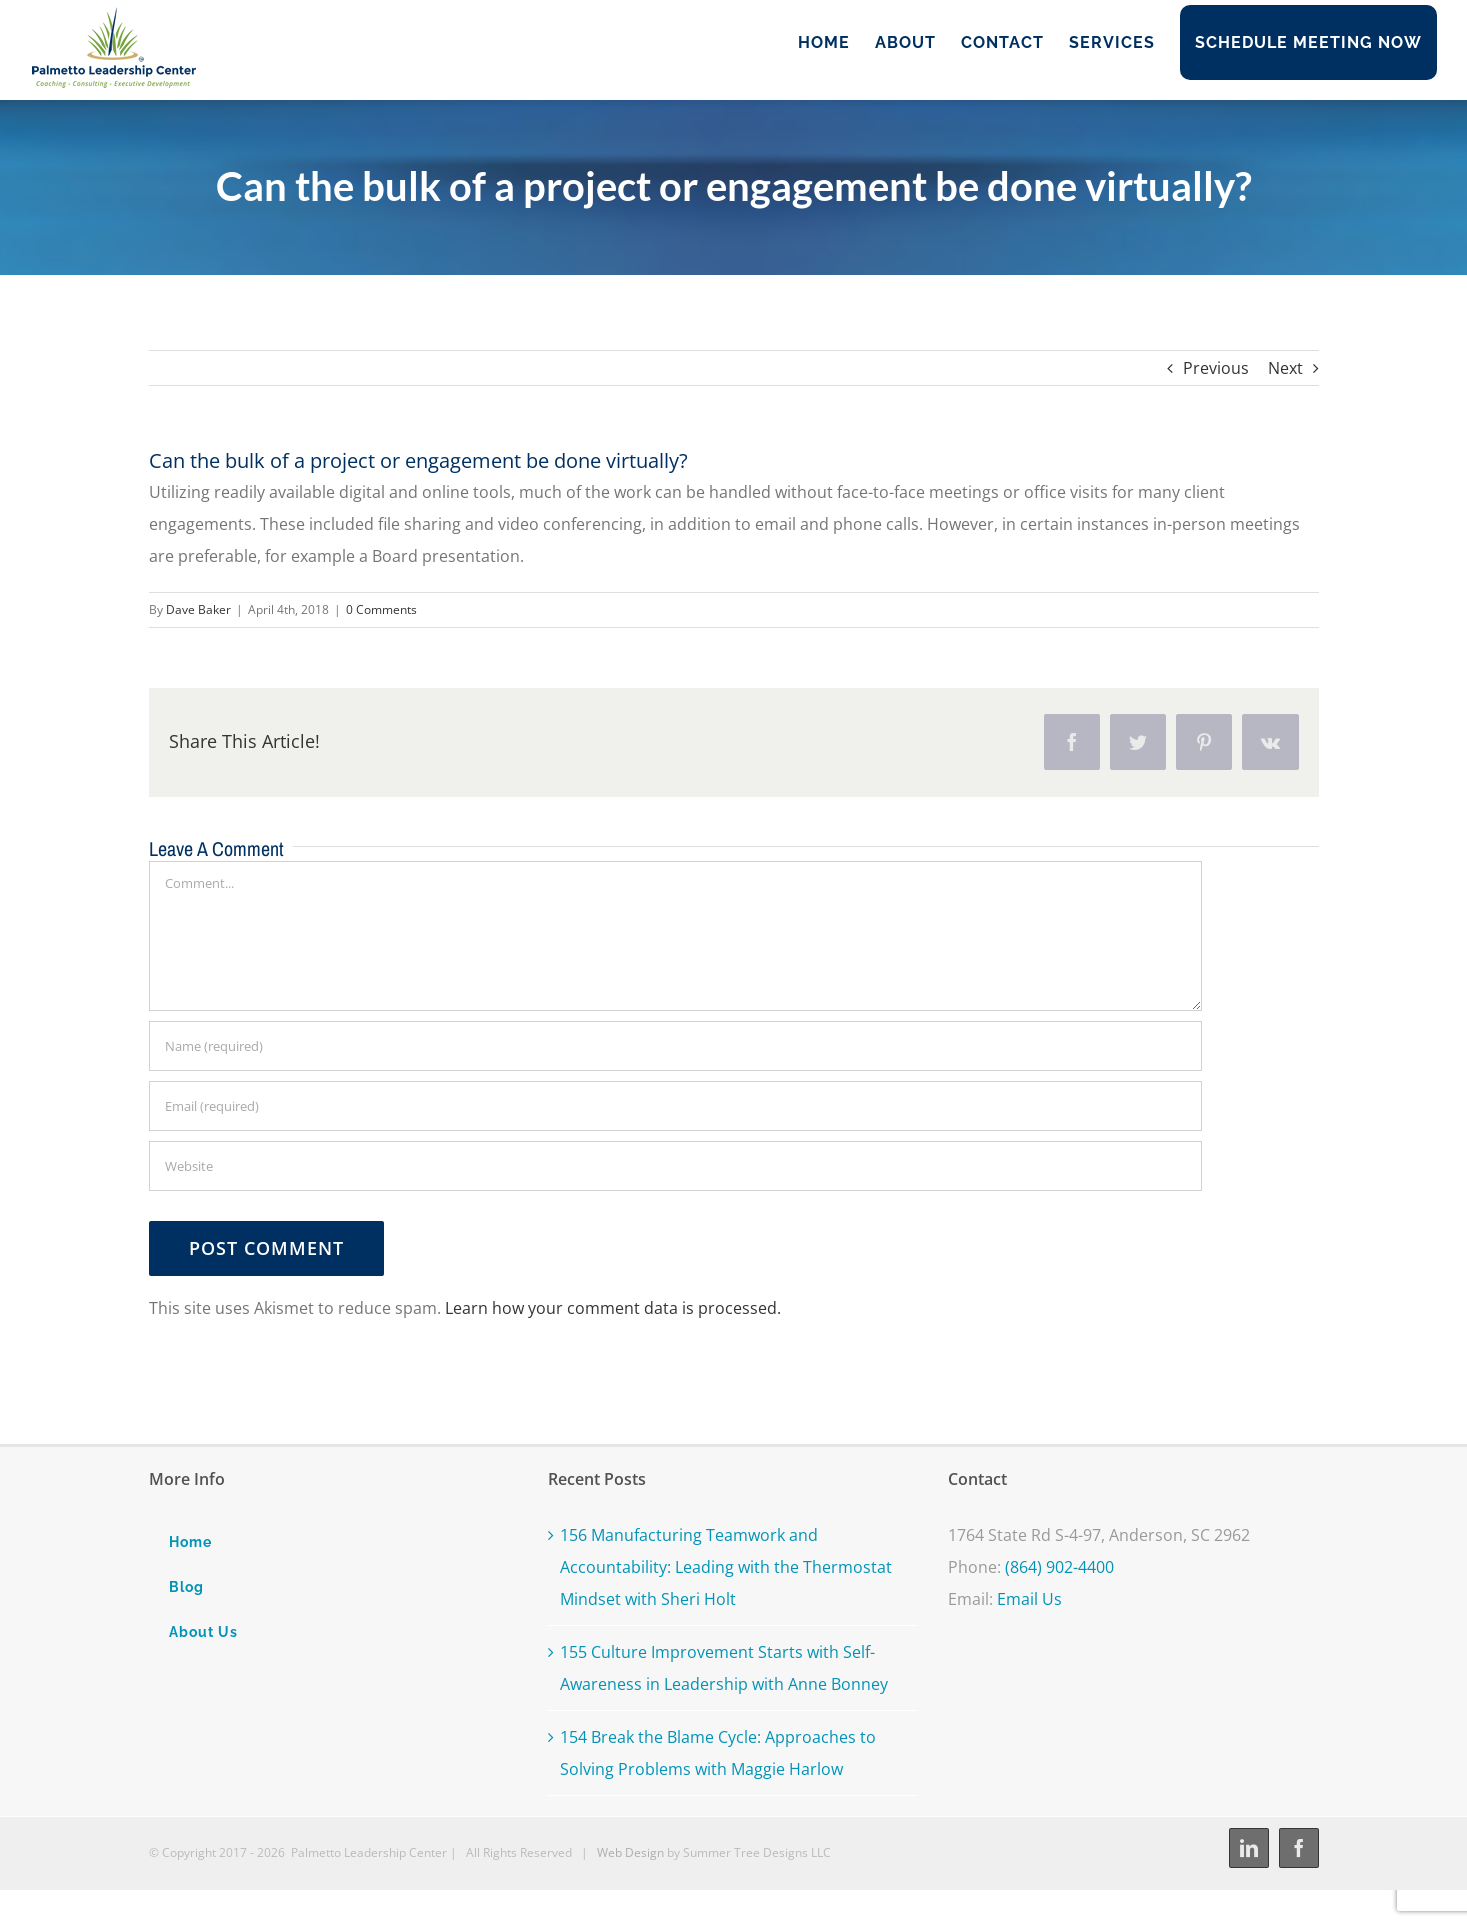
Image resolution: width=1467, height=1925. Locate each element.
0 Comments (381, 609)
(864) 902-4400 (1059, 1567)
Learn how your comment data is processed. (613, 1308)
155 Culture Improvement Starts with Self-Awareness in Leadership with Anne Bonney (724, 1668)
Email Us (1029, 1599)
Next (1285, 368)
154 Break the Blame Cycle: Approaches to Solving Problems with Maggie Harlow (718, 1753)
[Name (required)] (675, 1046)
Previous (1216, 368)
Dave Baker (198, 609)
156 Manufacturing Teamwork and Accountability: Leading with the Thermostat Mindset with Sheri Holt (726, 1567)
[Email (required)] (675, 1106)
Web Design (630, 1852)
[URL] (675, 1166)
